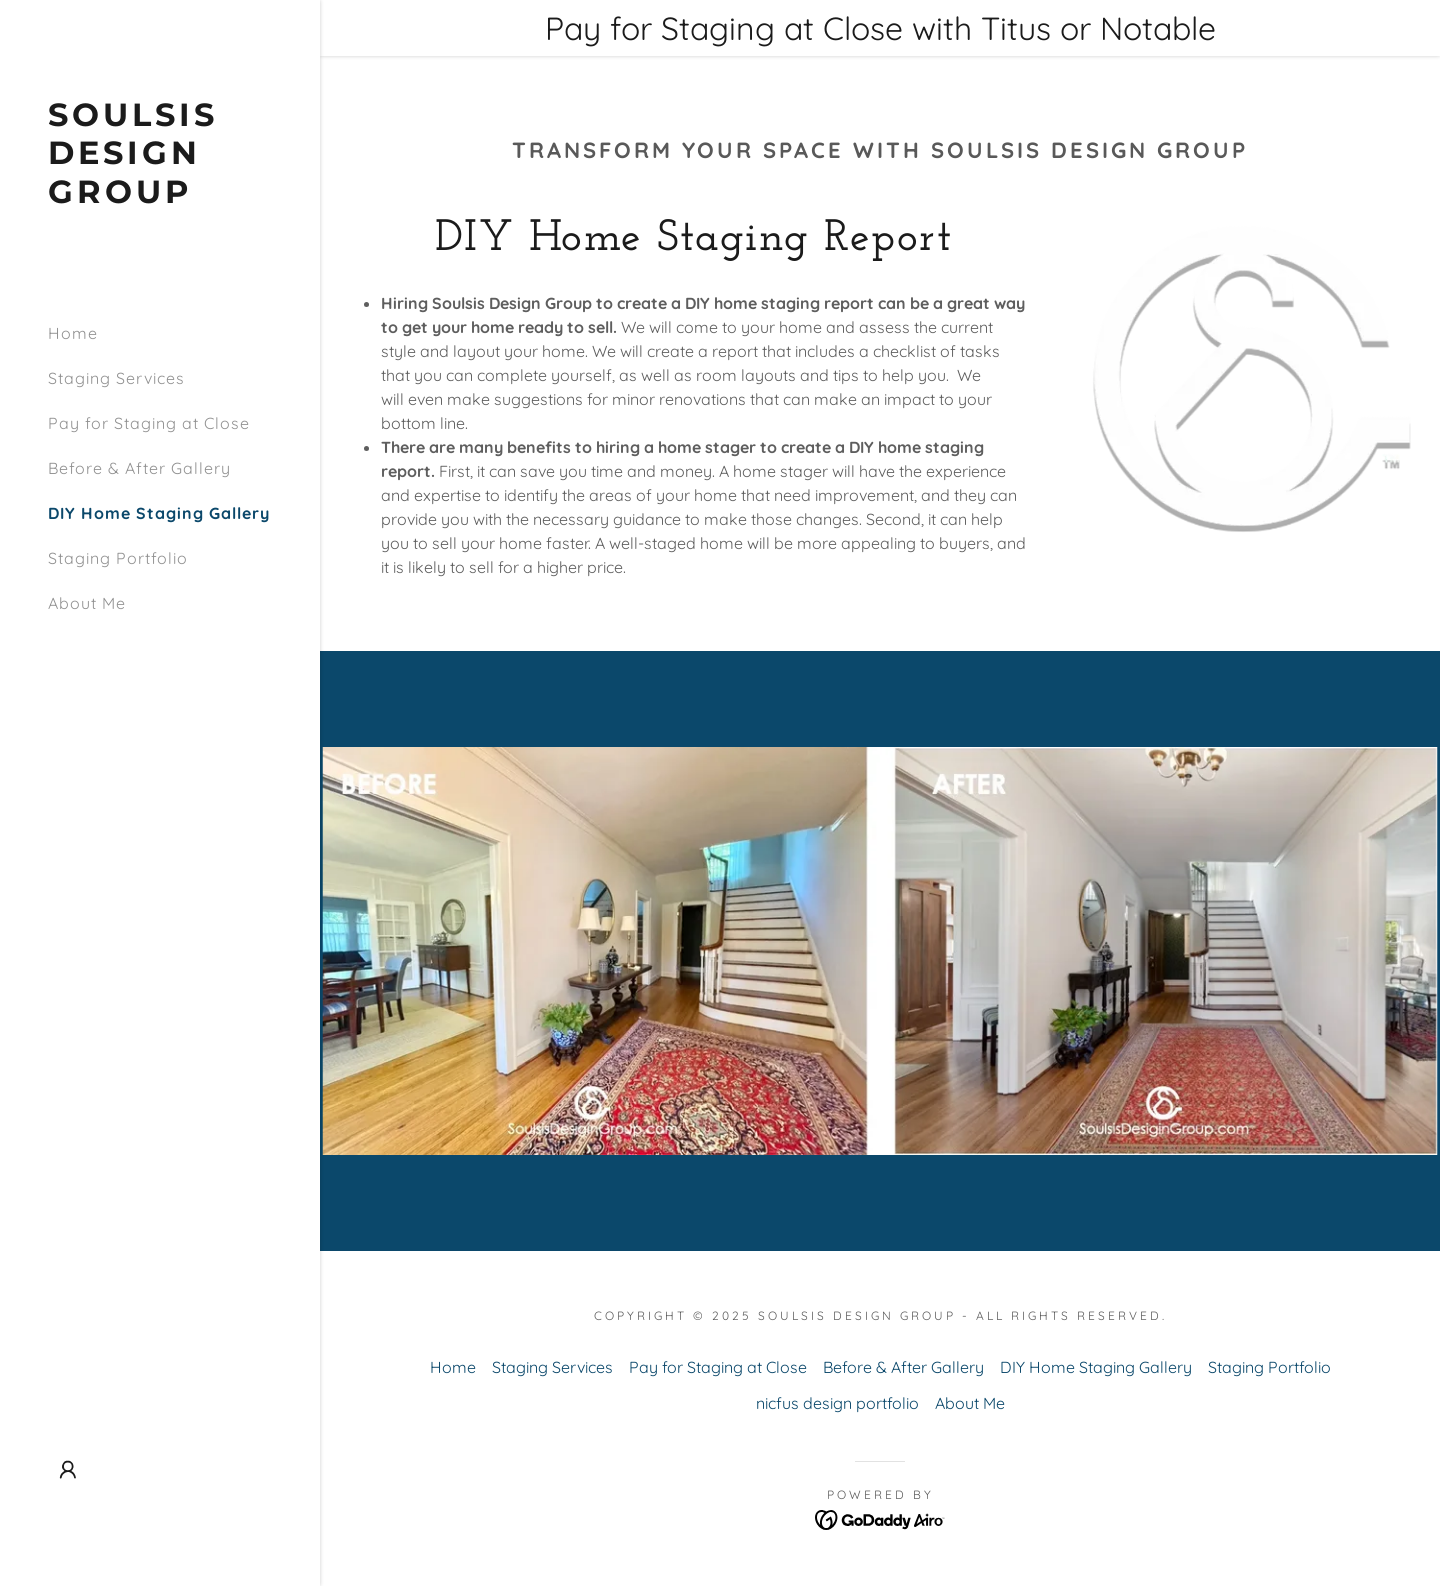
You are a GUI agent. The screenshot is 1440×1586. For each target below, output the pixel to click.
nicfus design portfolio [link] (837, 1403)
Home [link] (73, 333)
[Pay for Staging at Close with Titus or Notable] (880, 28)
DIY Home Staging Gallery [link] (159, 513)
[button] (68, 1470)
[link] (160, 197)
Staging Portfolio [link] (118, 558)
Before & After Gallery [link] (139, 468)
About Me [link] (87, 603)
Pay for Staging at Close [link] (149, 423)
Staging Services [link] (116, 378)
